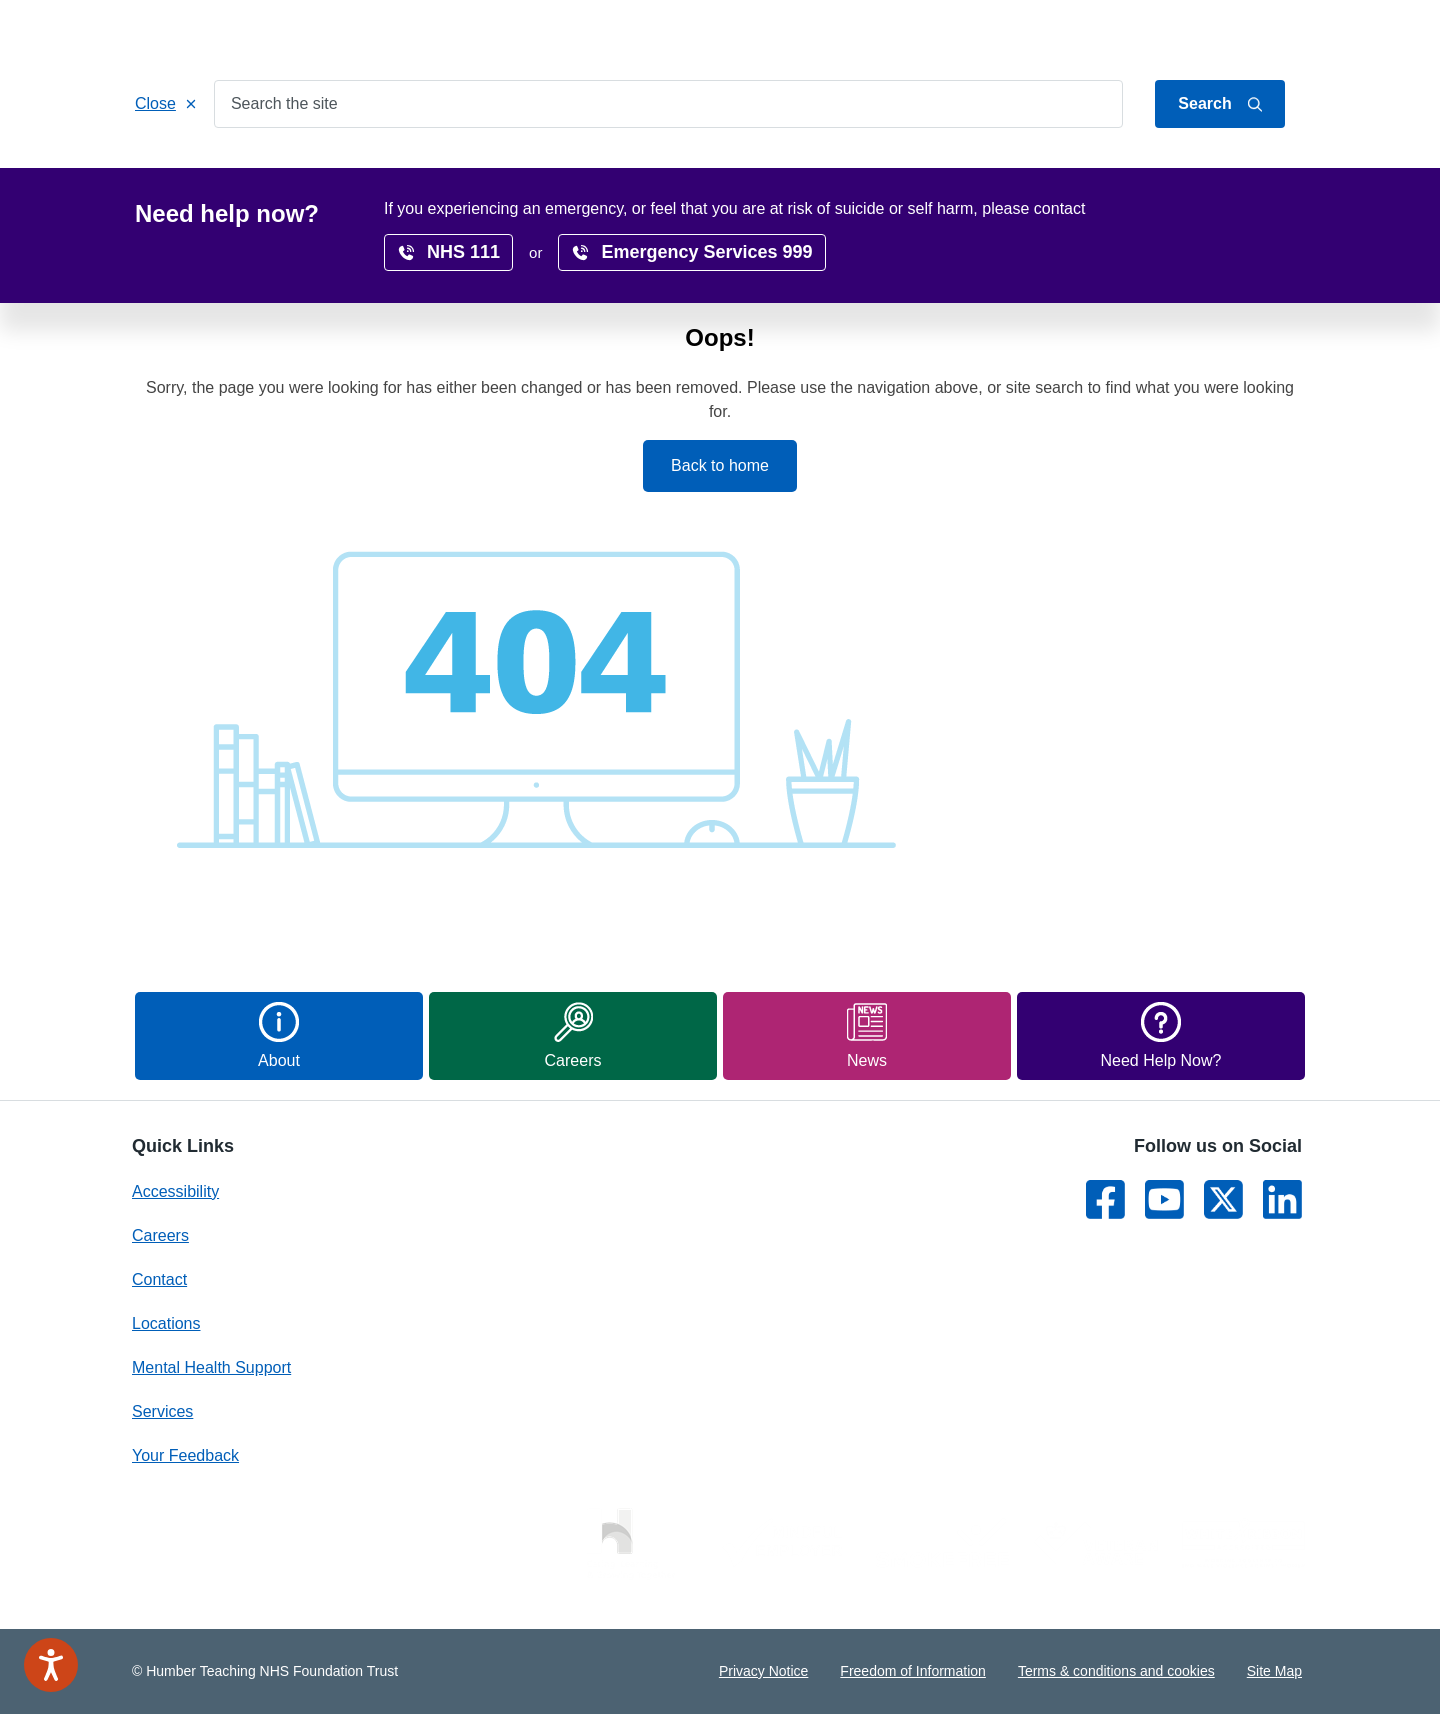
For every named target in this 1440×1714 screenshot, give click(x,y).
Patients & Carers (391, 171)
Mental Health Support (211, 1367)
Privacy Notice (763, 1671)
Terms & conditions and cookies (1116, 1671)
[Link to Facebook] (1105, 1199)
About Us (1210, 33)
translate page (1240, 213)
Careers (749, 171)
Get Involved (535, 171)
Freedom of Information (913, 1671)
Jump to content (1113, 33)
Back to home (720, 465)
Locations (650, 171)
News (1155, 171)
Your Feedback (185, 1455)
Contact (1281, 33)
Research (848, 171)
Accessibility (961, 171)
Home (174, 171)
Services (262, 171)
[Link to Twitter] (1223, 1199)
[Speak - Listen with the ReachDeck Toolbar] (51, 1665)
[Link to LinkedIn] (1282, 1199)
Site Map (1274, 1671)
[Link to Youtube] (1164, 1199)
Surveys (1070, 171)
